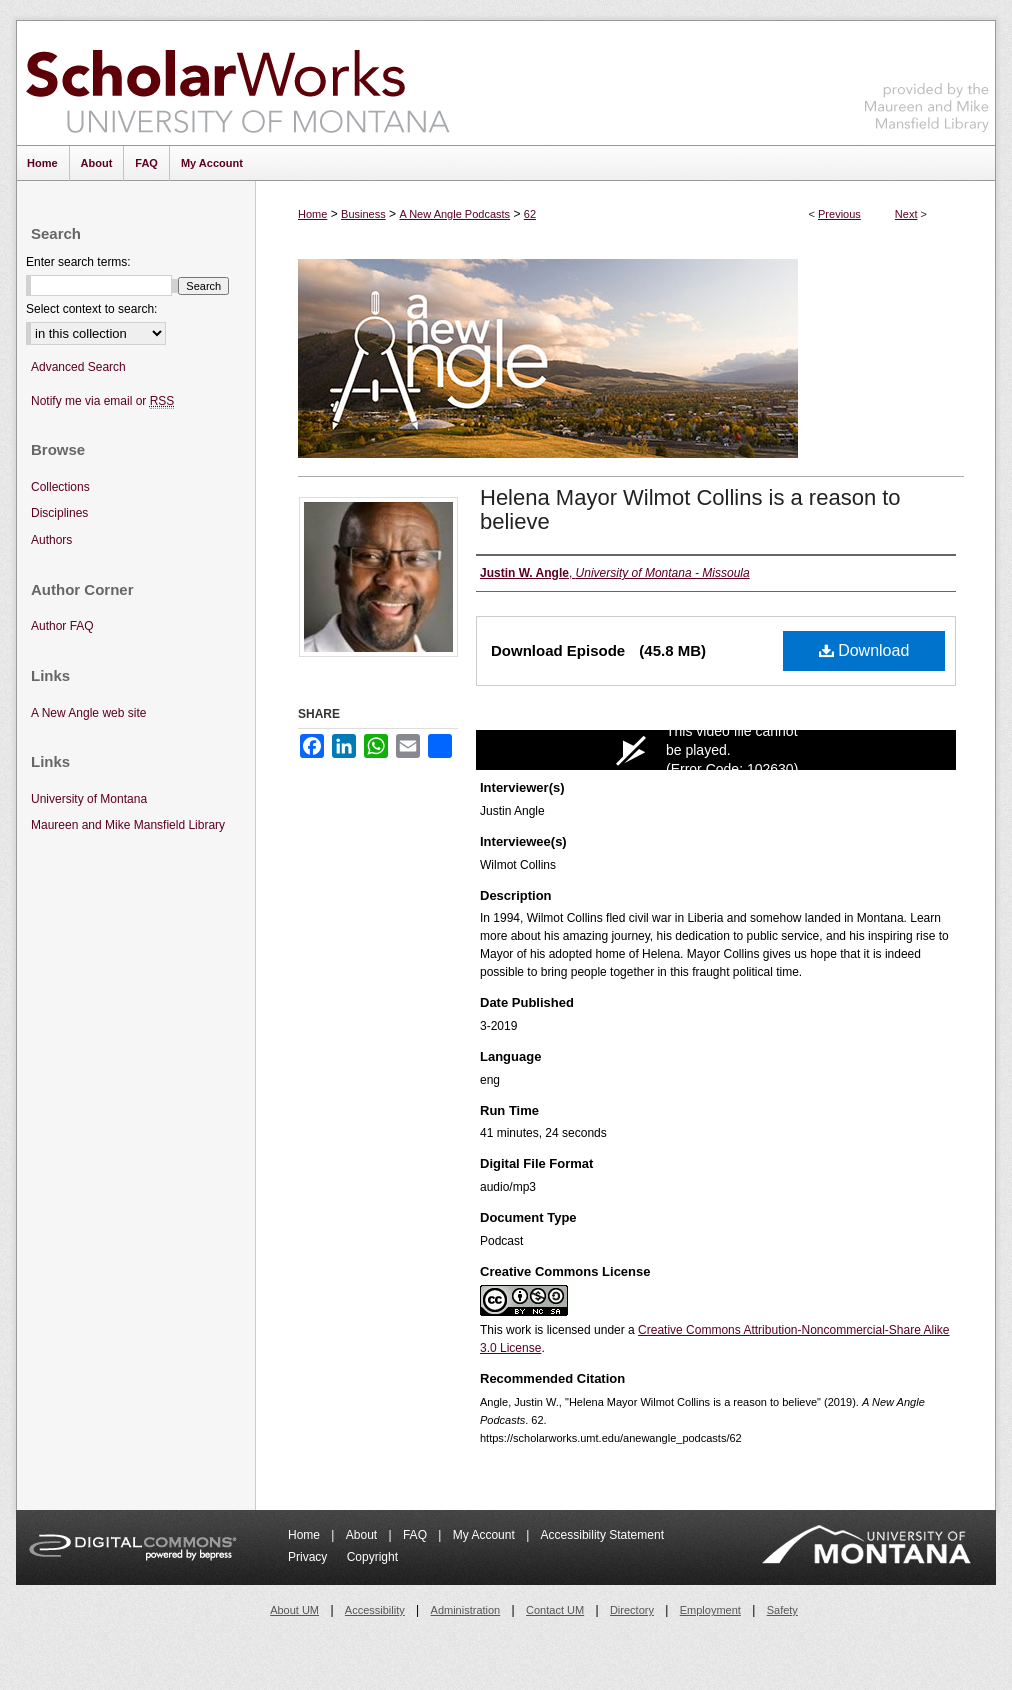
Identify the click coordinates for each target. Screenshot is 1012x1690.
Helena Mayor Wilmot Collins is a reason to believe (690, 509)
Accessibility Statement (602, 1535)
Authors (51, 540)
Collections (60, 487)
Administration (466, 1610)
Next (906, 214)
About (363, 1535)
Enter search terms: (78, 262)
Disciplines (59, 513)
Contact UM (555, 1610)
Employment (710, 1610)
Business (363, 214)
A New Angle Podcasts (454, 214)
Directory (632, 1610)
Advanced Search (78, 367)
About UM (294, 1610)
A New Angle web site (88, 713)
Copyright (372, 1557)
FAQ (416, 1535)
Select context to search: (91, 309)
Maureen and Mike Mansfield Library (927, 79)
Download (864, 650)
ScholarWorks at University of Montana (237, 83)
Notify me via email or (102, 401)
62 (530, 214)
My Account (485, 1535)
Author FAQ (62, 626)
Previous (839, 214)
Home (312, 214)
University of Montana (89, 799)
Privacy (309, 1557)
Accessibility (375, 1610)
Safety (782, 1610)
